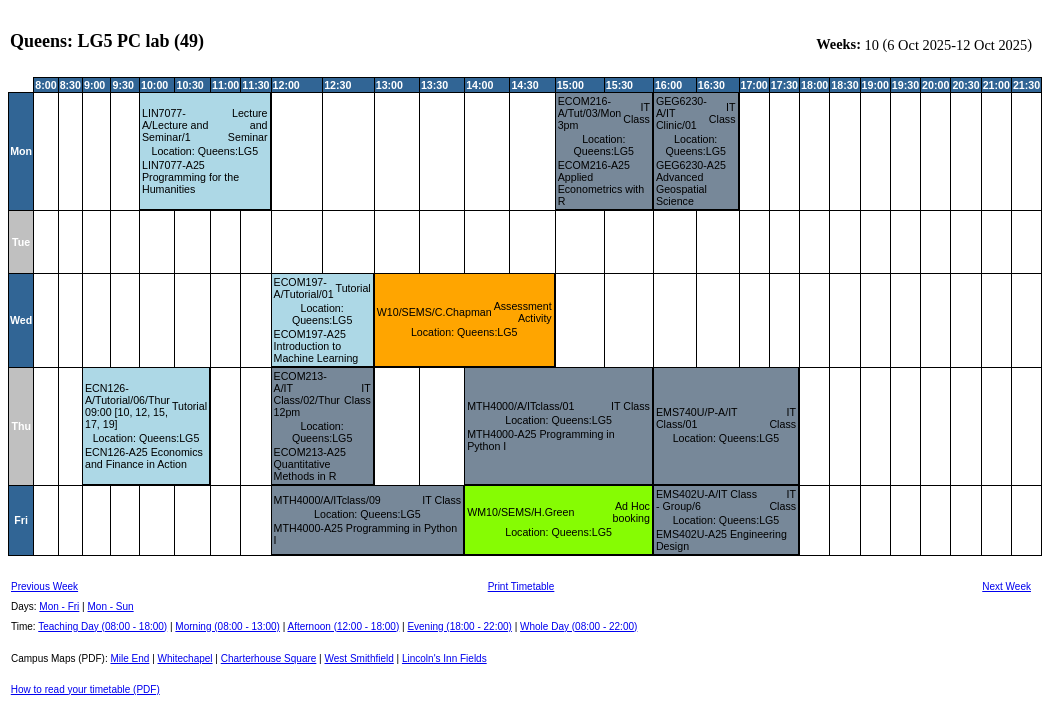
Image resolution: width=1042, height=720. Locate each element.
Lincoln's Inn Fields (444, 658)
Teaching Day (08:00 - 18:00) (102, 626)
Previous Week (44, 586)
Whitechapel (185, 658)
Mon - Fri (59, 606)
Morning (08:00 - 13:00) (227, 626)
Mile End (129, 658)
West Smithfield (359, 658)
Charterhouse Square (269, 658)
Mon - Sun (111, 606)
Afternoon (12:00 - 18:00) (343, 626)
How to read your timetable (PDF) (85, 689)
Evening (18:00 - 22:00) (459, 626)
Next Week (1006, 586)
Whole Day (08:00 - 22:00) (578, 626)
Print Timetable (521, 586)
